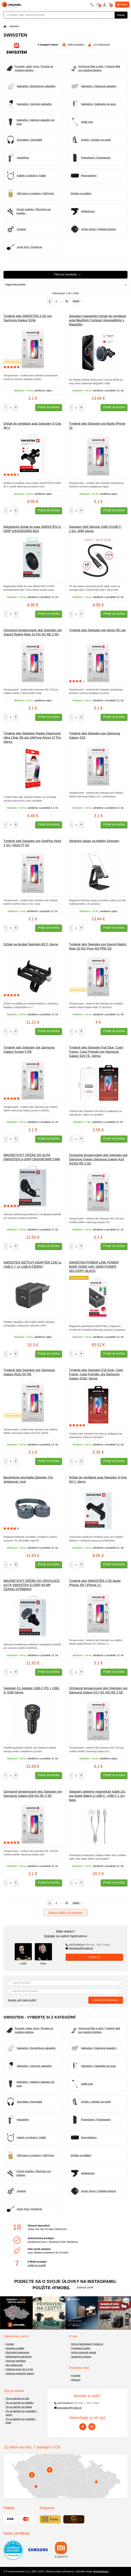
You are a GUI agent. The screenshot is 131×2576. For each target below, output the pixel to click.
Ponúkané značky (81, 2348)
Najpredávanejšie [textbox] (15, 284)
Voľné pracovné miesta (83, 2352)
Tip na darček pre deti (17, 2398)
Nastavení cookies (81, 2356)
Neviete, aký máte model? (22, 2000)
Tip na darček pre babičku (20, 2402)
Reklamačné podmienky (19, 2356)
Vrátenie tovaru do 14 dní (19, 2369)
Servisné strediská (16, 2360)
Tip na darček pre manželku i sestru (21, 2413)
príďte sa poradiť (37, 2265)
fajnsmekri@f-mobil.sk (79, 1948)
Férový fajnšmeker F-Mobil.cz (87, 2344)
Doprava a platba (15, 2348)
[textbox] (65, 1983)
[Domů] (4, 26)
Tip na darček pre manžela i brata (21, 2421)
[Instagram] (91, 2426)
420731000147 (88, 1944)
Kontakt (10, 2344)
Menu (122, 4)
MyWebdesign (101, 2571)
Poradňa (75, 2375)
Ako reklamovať (14, 2365)
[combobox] (65, 285)
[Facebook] (82, 2426)
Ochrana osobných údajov (20, 2373)
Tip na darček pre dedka (19, 2407)
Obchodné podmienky (17, 2352)
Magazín (76, 2379)
